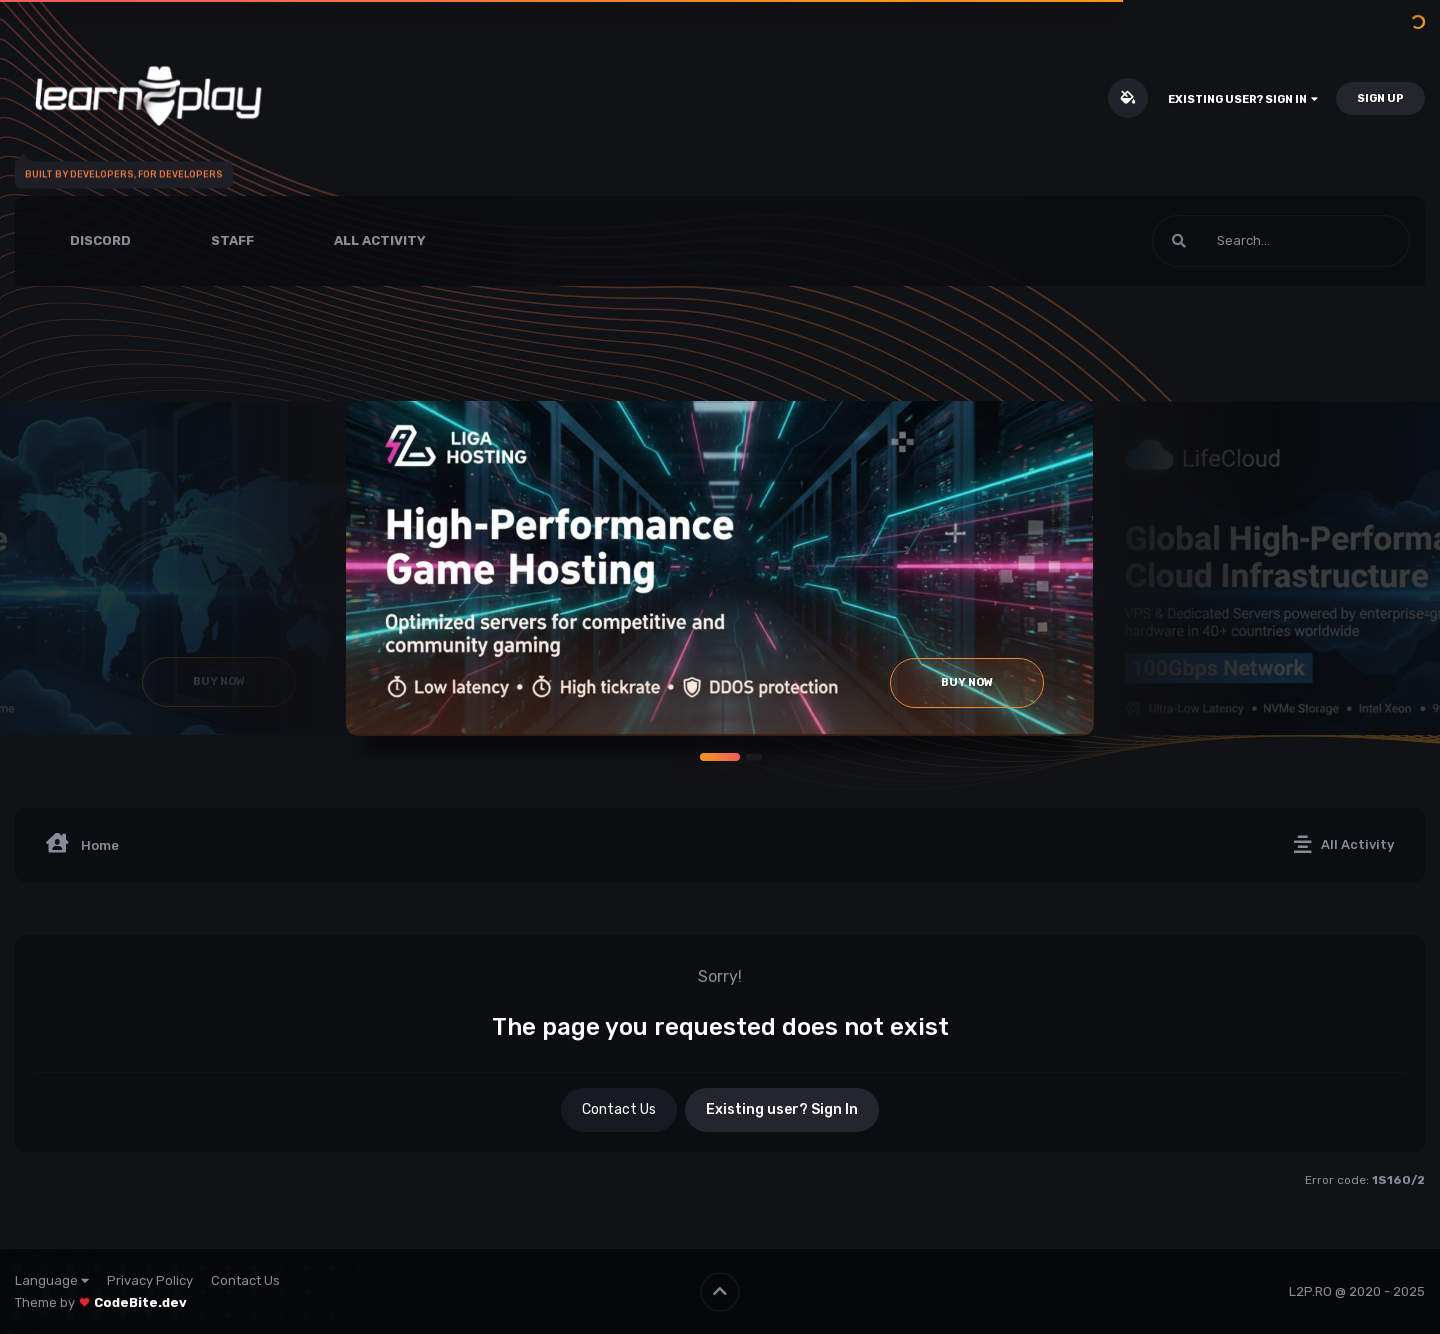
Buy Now (967, 682)
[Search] (1227, 241)
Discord (100, 240)
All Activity (380, 240)
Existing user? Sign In (1243, 99)
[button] (720, 757)
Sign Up (1380, 98)
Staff (232, 240)
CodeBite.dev (140, 1302)
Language (52, 1280)
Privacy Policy (150, 1280)
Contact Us (619, 1109)
